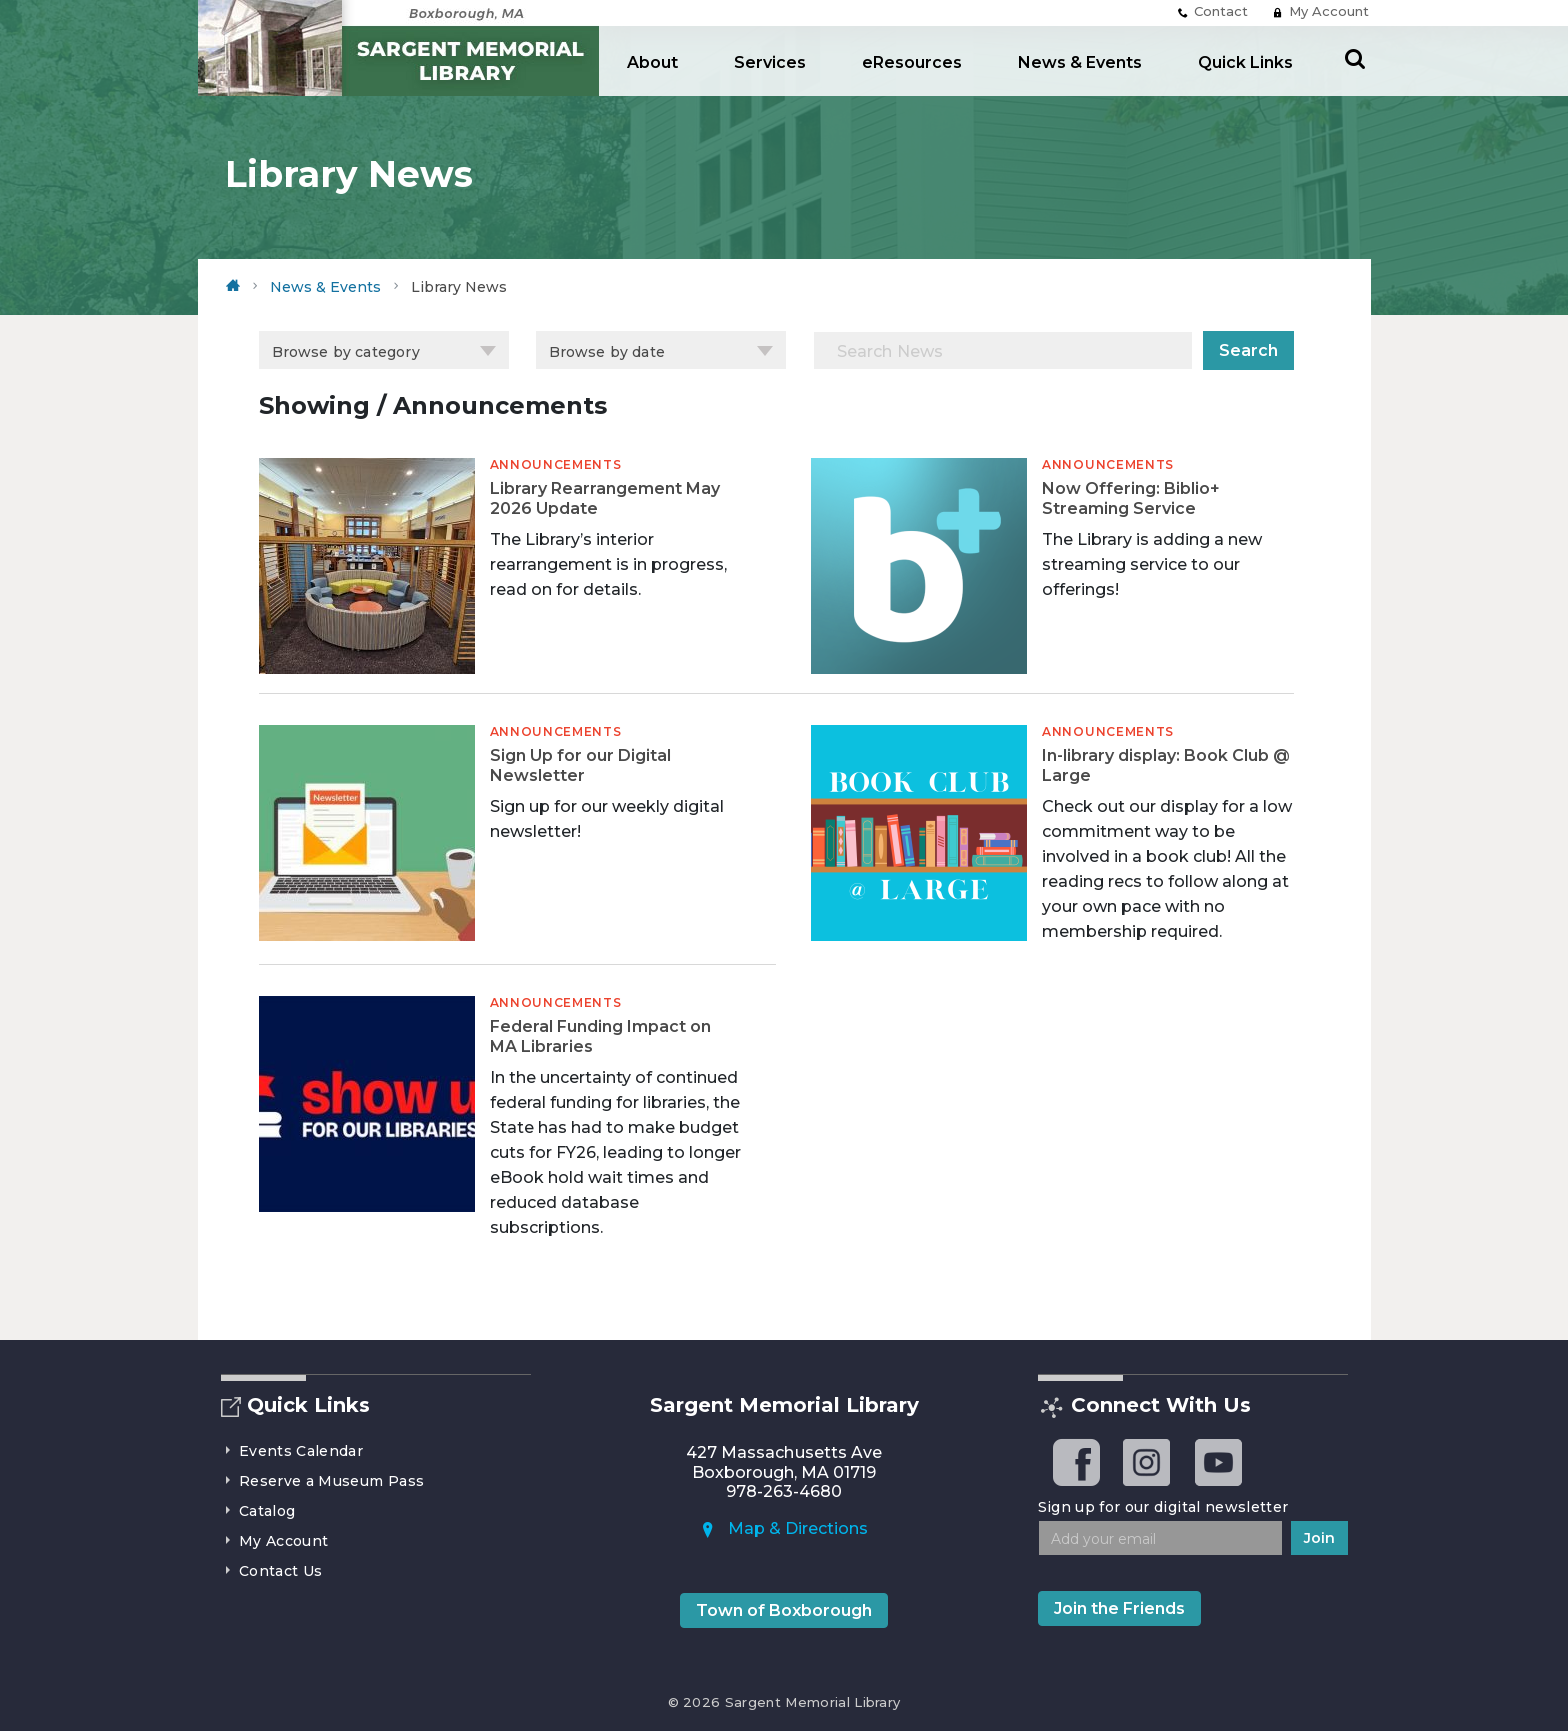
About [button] (652, 62)
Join (1319, 1538)
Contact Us (272, 1571)
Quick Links (1245, 62)
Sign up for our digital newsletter (1163, 1507)
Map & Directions (784, 1528)
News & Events (1080, 62)
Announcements (556, 464)
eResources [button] (912, 62)
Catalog (258, 1511)
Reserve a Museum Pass (323, 1481)
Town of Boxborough (784, 1610)
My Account (1321, 11)
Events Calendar (292, 1451)
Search (1248, 350)
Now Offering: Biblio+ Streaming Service (1131, 498)
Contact (1213, 11)
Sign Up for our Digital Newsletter (580, 765)
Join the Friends (1119, 1608)
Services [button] (770, 62)
